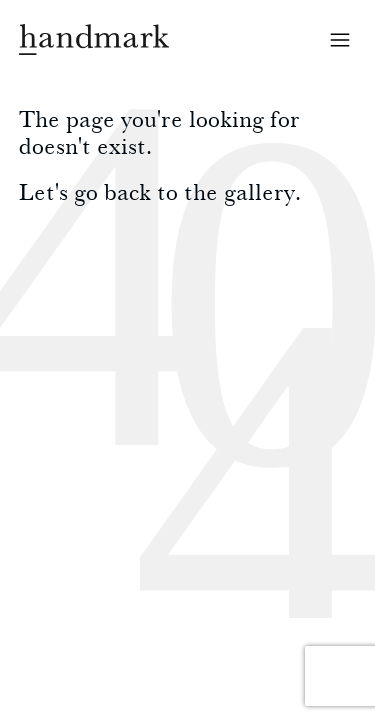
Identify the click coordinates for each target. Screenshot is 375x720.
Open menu (340, 40)
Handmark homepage (94, 39)
